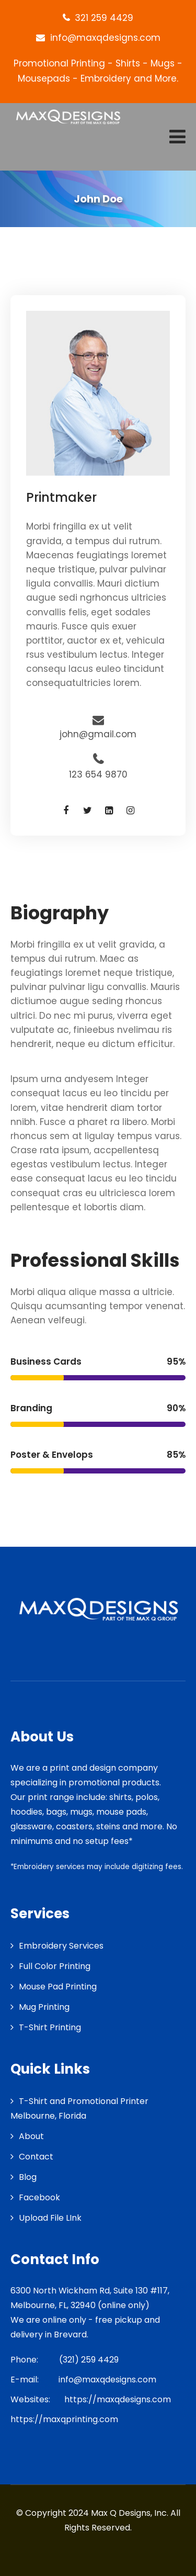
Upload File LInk (50, 2218)
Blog (28, 2177)
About (31, 2136)
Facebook (39, 2197)
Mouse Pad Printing (58, 1987)
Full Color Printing (54, 1966)
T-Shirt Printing (50, 2027)
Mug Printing (44, 2007)
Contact (36, 2157)
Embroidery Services (61, 1946)
